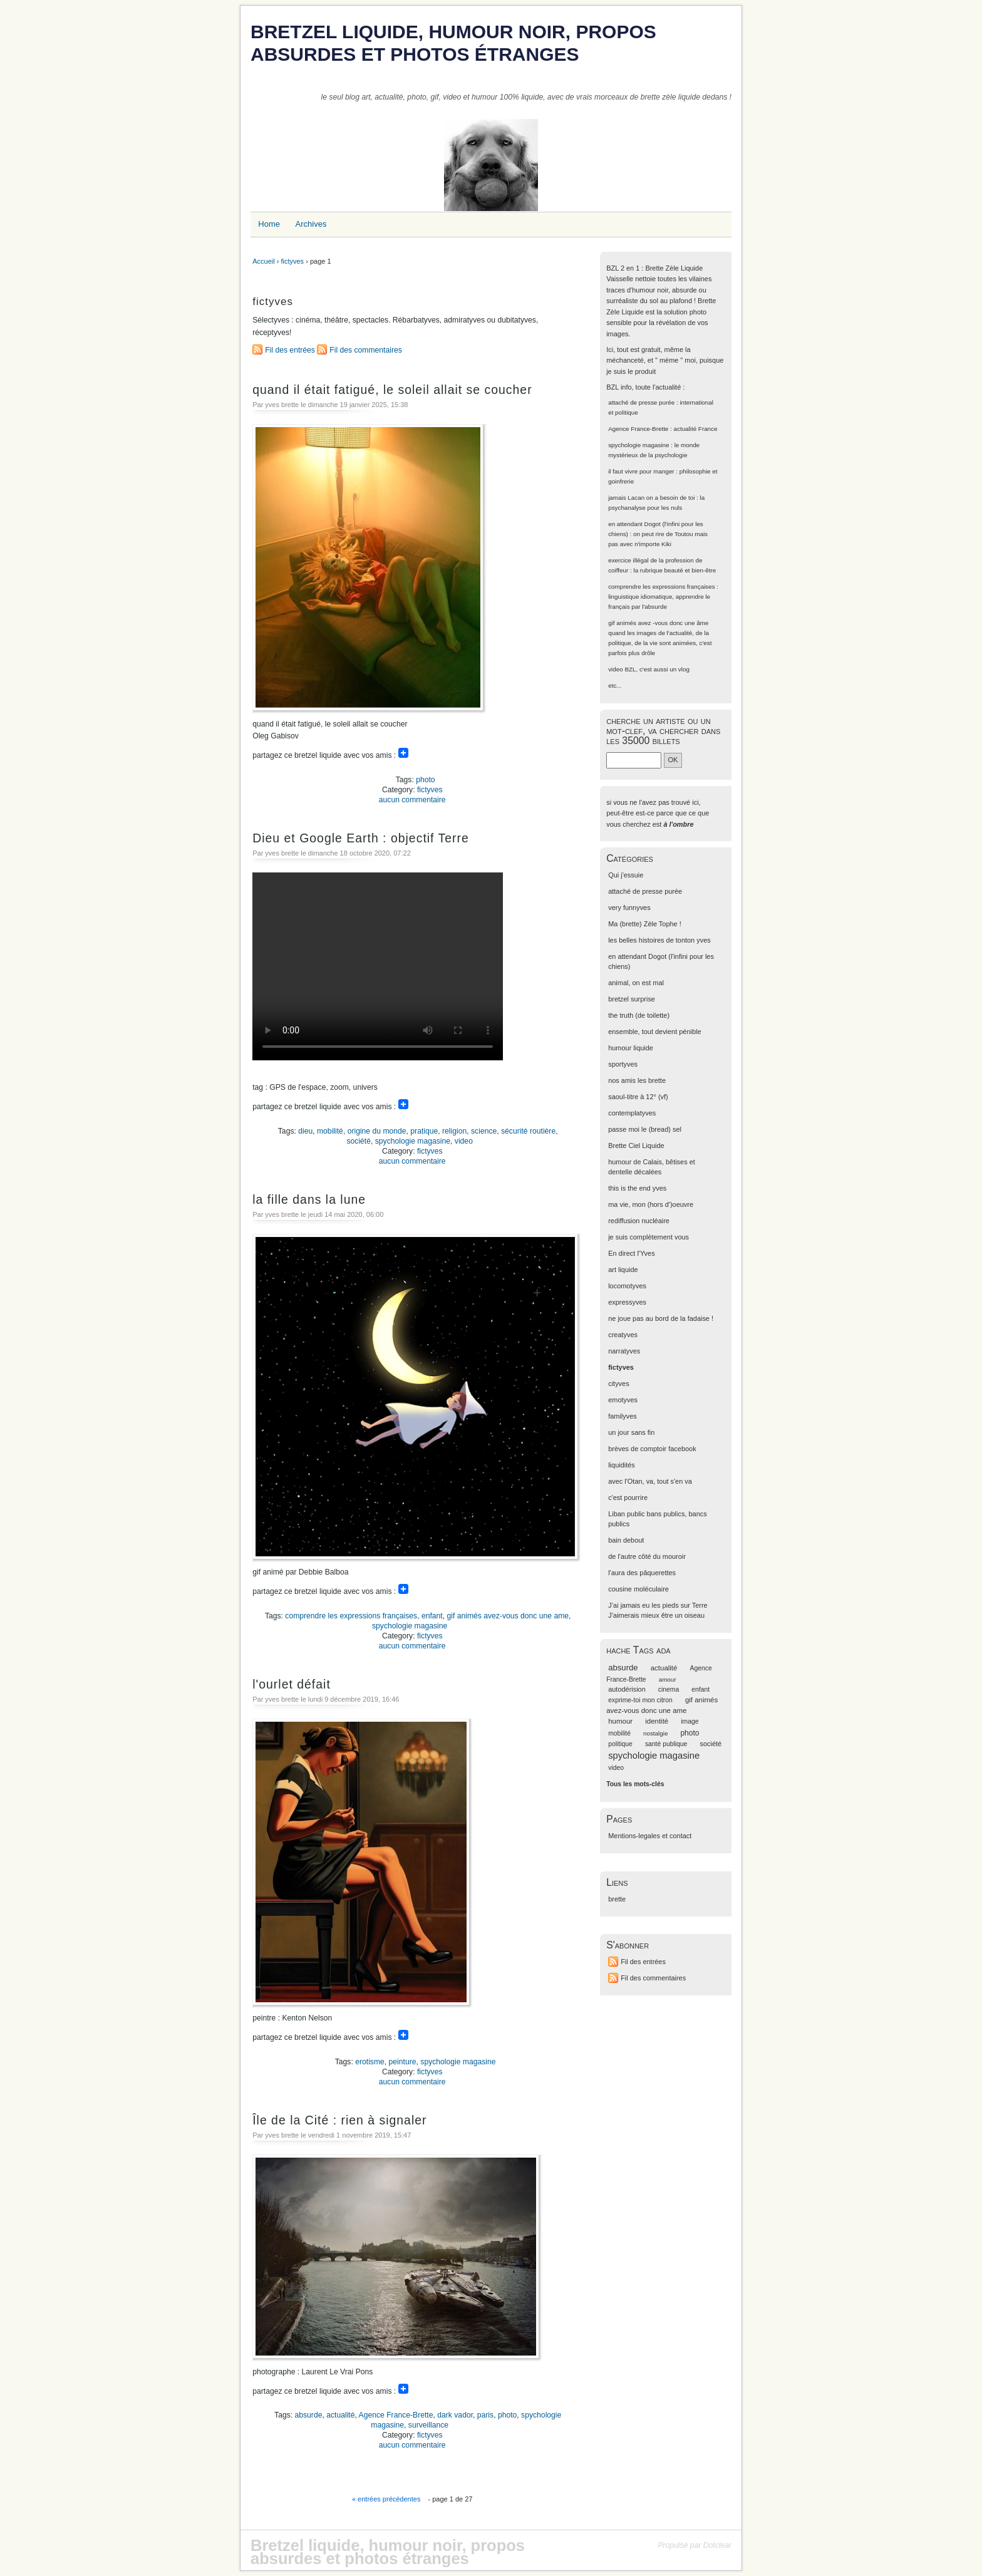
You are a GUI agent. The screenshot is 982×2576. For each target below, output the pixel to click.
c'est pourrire (628, 1497)
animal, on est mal (636, 982)
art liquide (623, 1269)
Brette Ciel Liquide (636, 1145)
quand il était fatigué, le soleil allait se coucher (392, 389)
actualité (340, 2415)
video (464, 1141)
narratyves (624, 1351)
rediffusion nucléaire (638, 1220)
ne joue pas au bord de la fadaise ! (660, 1318)
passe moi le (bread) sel (644, 1129)
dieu (305, 1131)
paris (485, 2415)
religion (454, 1131)
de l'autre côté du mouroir (647, 1556)
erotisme (370, 2061)
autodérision (627, 1689)
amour (667, 1679)
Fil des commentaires (365, 350)
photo (425, 779)
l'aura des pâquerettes (642, 1572)
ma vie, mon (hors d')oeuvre (650, 1204)
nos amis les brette (637, 1080)
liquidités (621, 1465)
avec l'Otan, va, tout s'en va (650, 1481)
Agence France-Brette (396, 2415)
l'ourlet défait (291, 1684)
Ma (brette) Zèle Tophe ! (644, 924)
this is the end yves (637, 1188)
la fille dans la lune (309, 1199)
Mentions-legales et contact (649, 1835)
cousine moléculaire (638, 1589)
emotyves (623, 1400)
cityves (618, 1383)
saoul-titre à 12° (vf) (638, 1096)
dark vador (455, 2415)
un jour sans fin (631, 1432)
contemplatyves (632, 1113)
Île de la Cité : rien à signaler (339, 2120)
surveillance (428, 2425)
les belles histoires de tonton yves (659, 940)
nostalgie (655, 1733)
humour (620, 1721)
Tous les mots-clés (635, 1784)
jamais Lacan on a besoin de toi (651, 497)
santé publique (666, 1744)
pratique (424, 1131)
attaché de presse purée (641, 402)
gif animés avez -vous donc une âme (658, 622)
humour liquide (630, 1048)
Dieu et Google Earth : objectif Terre (360, 838)
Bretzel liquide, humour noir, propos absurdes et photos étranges (453, 43)
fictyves (292, 261)
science (484, 1131)
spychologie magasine (412, 1141)
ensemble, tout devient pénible (654, 1031)
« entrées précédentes (386, 2499)
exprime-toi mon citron (640, 1700)
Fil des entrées (290, 350)
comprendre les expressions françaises (351, 1615)
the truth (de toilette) (638, 1015)
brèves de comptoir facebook (652, 1448)
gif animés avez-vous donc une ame (508, 1615)
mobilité (330, 1131)
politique (620, 1744)
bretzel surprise (631, 999)
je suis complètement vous (648, 1237)
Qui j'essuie (625, 875)
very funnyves (629, 907)
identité (656, 1721)
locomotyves (627, 1286)
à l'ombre (678, 824)
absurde (309, 2415)
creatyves (623, 1334)
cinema (668, 1689)
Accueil (263, 261)
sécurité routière (528, 1131)
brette (617, 1899)
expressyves (627, 1302)
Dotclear (717, 2545)
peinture (402, 2061)
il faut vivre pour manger (641, 471)
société (358, 1141)
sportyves (623, 1064)
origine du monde (377, 1131)
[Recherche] (633, 760)
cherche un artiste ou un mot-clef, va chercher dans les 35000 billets (663, 730)
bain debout (626, 1540)
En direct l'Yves (631, 1253)
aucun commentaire (412, 799)
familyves (622, 1416)
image (689, 1721)
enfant (432, 1615)
